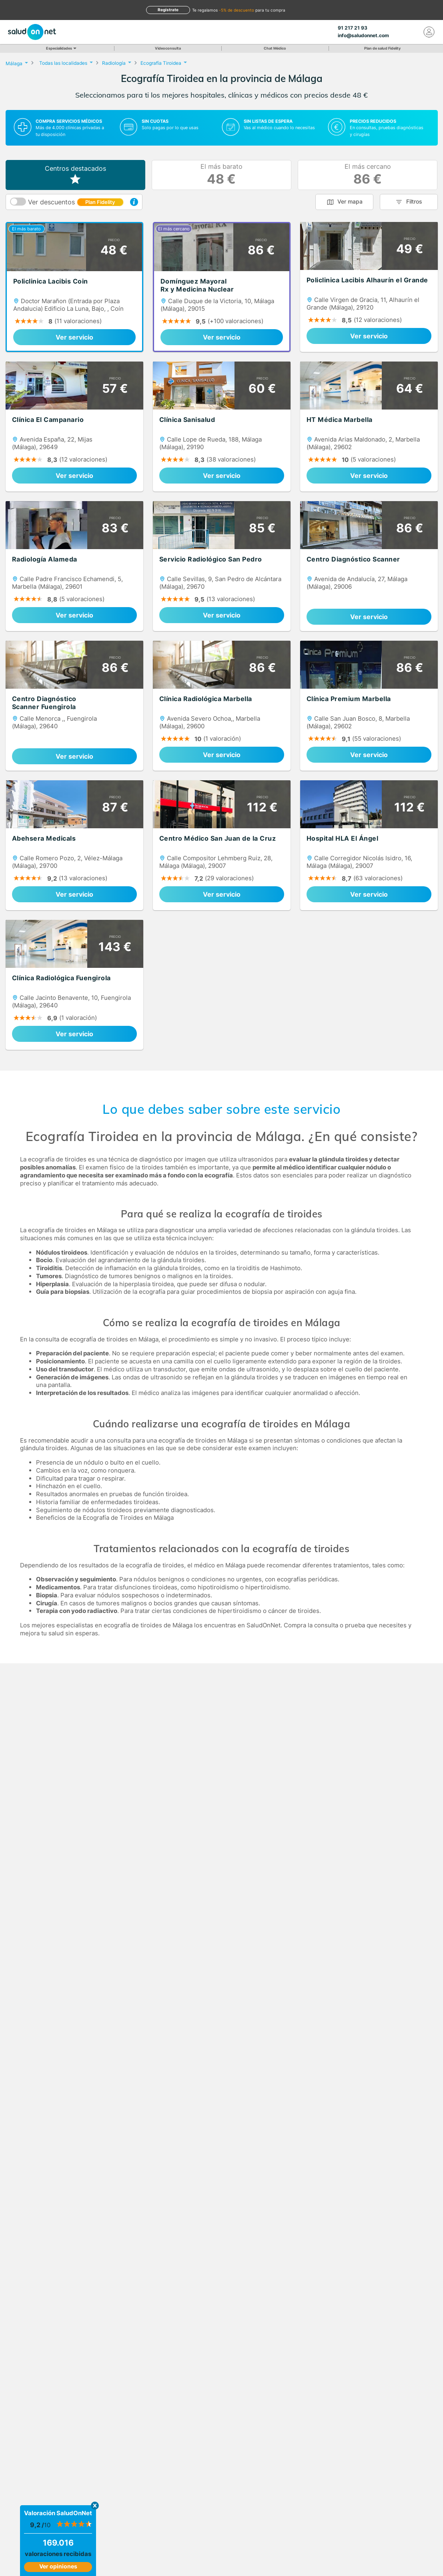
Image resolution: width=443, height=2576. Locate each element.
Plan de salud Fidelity (382, 48)
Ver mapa (350, 201)
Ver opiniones (58, 2566)
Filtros (414, 201)
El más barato (221, 174)
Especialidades (60, 48)
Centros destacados (75, 175)
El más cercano (368, 174)
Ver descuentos (76, 202)
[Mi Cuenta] (429, 32)
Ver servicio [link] (74, 337)
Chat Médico (275, 48)
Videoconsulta (168, 48)
